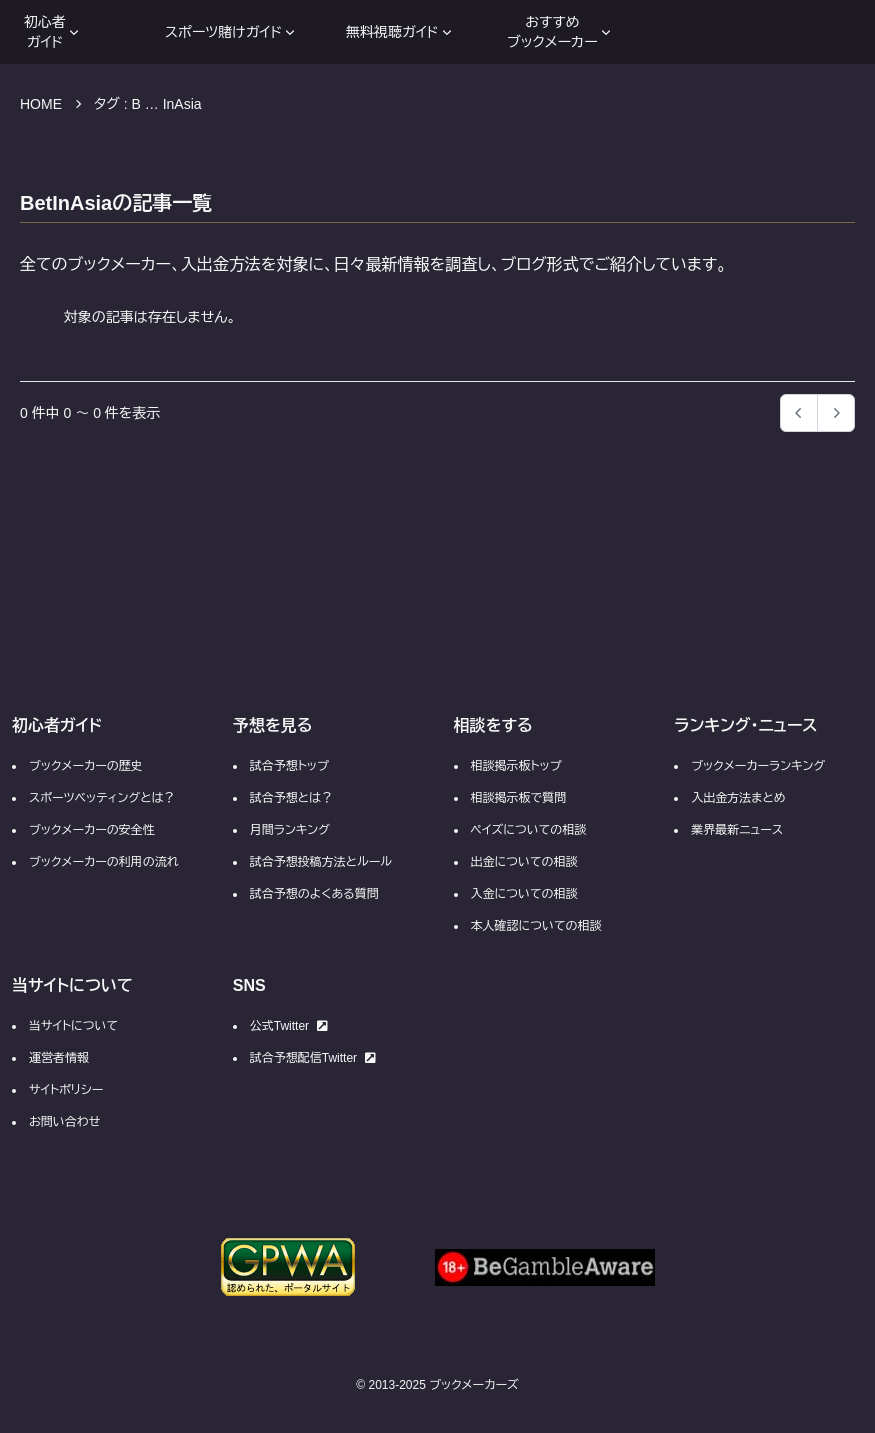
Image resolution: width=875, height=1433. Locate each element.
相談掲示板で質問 (519, 798)
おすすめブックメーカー (560, 32)
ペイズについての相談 (529, 830)
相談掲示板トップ (516, 766)
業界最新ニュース (737, 830)
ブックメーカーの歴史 (86, 766)
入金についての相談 (524, 894)
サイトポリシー (66, 1090)
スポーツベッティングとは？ (102, 798)
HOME (41, 104)
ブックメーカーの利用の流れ (104, 862)
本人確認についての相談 (536, 926)
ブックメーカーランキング (758, 766)
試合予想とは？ (291, 798)
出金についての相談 (524, 862)
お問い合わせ (64, 1122)
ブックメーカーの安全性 (92, 830)
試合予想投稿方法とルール (321, 862)
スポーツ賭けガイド (231, 32)
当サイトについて (73, 1026)
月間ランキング (290, 830)
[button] (836, 413)
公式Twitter (289, 1026)
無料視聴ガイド (400, 32)
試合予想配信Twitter (313, 1058)
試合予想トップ (289, 766)
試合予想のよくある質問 (314, 894)
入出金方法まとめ (738, 798)
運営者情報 (59, 1058)
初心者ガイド (53, 32)
